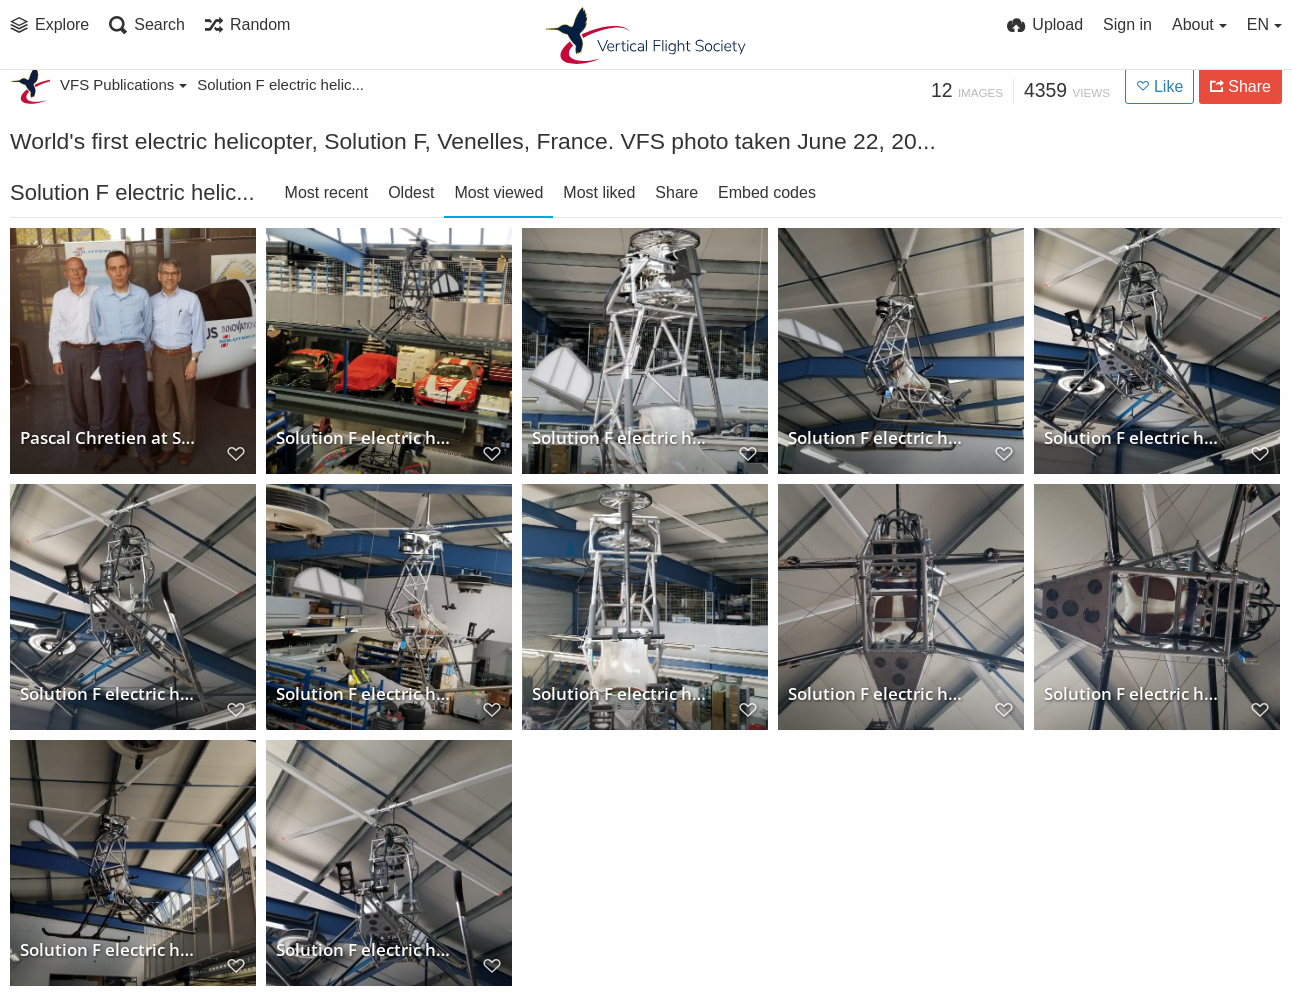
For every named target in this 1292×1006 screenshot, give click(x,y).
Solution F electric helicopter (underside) (1134, 439)
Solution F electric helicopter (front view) (622, 439)
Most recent (327, 192)
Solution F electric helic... (280, 84)
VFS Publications (123, 84)
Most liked (599, 192)
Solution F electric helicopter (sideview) (878, 439)
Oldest (411, 192)
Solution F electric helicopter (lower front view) (110, 695)
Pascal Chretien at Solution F (110, 439)
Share (676, 192)
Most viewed (498, 192)
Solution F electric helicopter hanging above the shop (366, 439)
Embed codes (767, 192)
